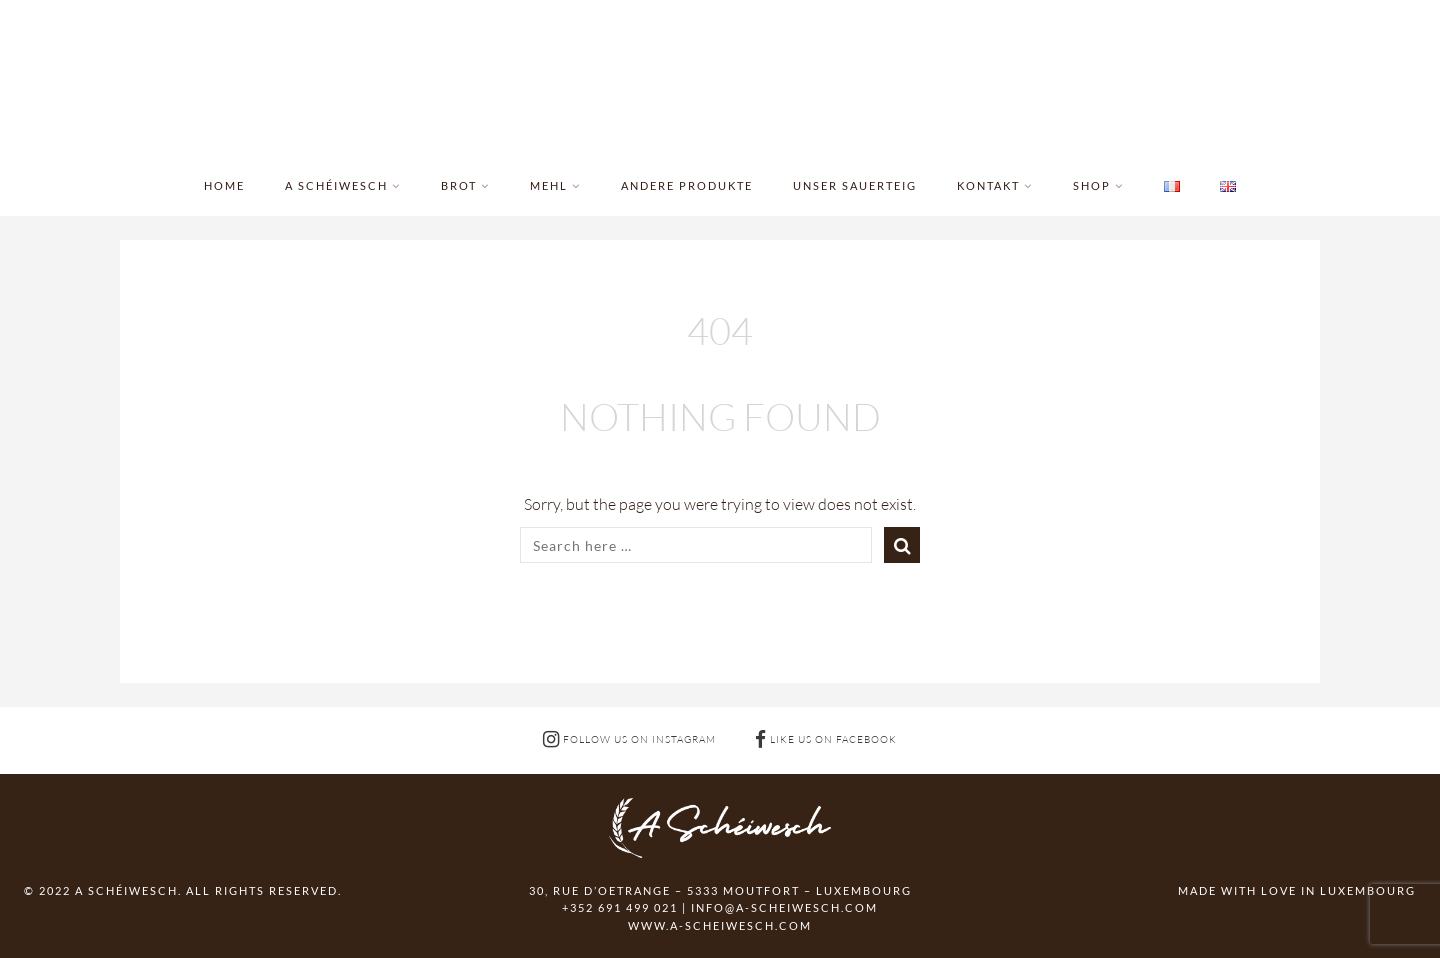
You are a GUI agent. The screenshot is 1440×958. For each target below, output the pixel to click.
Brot (459, 185)
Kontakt (988, 185)
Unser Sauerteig (855, 185)
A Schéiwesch (336, 185)
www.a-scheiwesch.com (720, 925)
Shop (1092, 185)
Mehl (549, 185)
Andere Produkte (687, 185)
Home (224, 185)
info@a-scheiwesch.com (784, 907)
